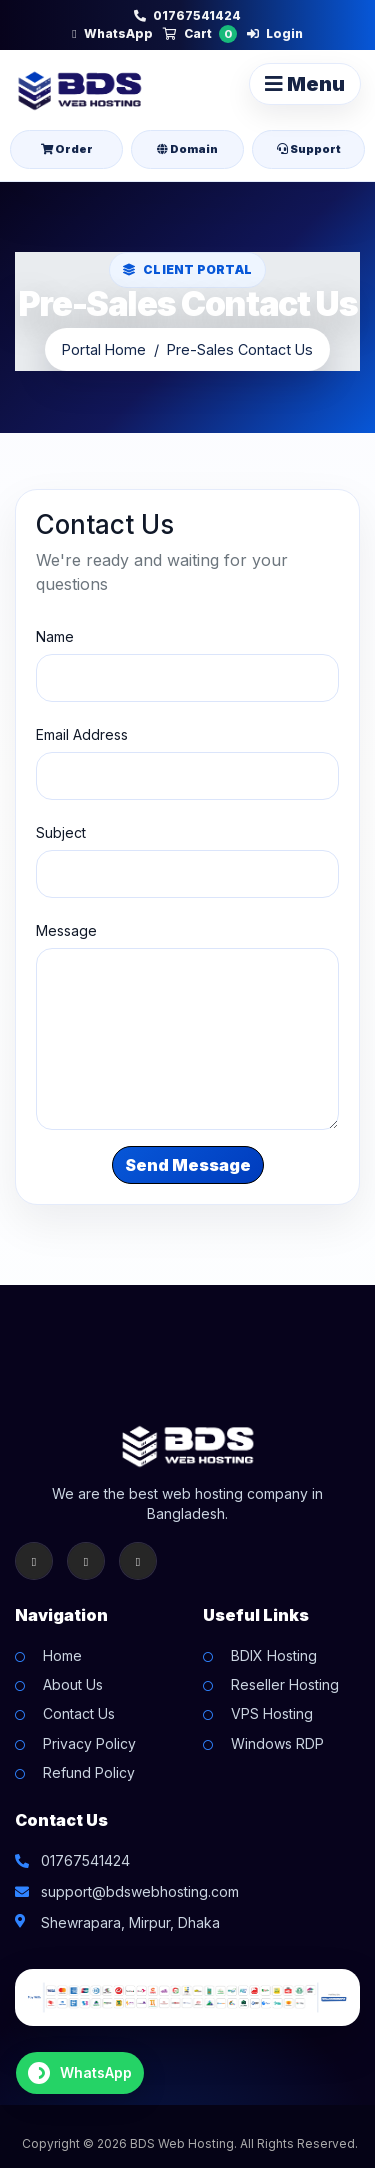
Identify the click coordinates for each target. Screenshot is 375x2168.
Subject (61, 832)
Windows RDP (277, 1743)
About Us (73, 1684)
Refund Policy (89, 1772)
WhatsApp (112, 33)
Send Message (188, 1165)
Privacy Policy (89, 1743)
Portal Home (104, 349)
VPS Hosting (272, 1713)
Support (309, 149)
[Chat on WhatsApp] (80, 2073)
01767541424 (187, 15)
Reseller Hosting (285, 1684)
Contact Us (79, 1713)
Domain (187, 149)
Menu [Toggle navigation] (305, 84)
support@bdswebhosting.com (140, 1891)
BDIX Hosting (274, 1655)
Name (55, 636)
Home (62, 1655)
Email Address (82, 734)
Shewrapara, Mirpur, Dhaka (130, 1922)
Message (66, 930)
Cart (200, 34)
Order (67, 149)
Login (275, 33)
